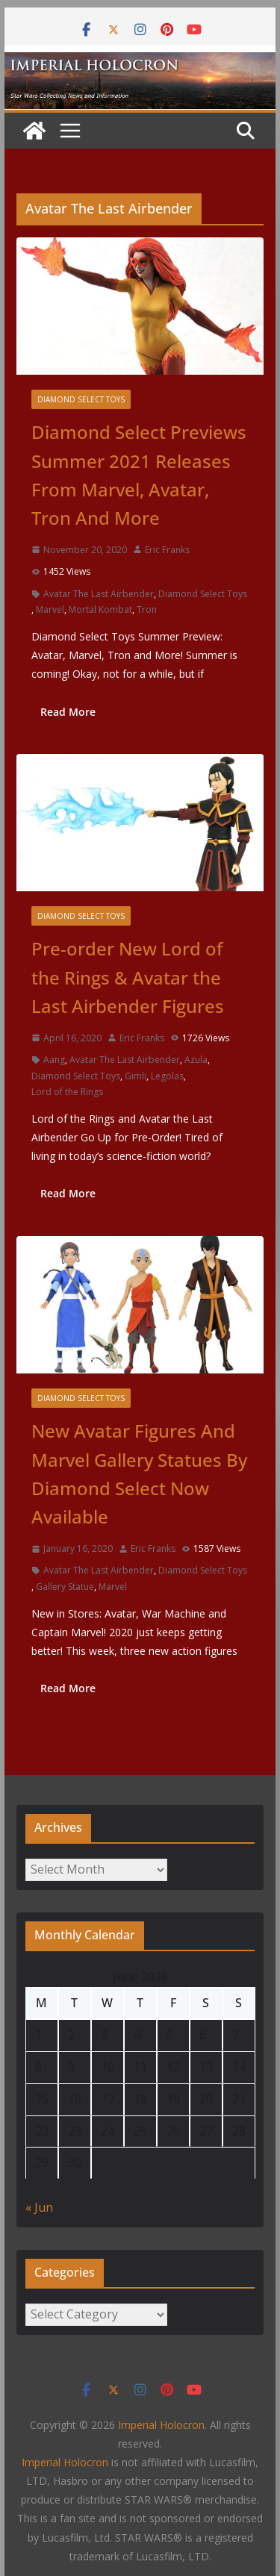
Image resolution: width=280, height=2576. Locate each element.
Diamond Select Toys (81, 399)
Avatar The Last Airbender (98, 593)
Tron (147, 609)
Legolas (167, 1076)
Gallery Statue (65, 1586)
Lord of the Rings (67, 1091)
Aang (54, 1059)
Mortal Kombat (100, 609)
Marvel (50, 609)
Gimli (135, 1076)
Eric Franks (167, 549)
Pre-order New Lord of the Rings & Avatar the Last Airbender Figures (127, 977)
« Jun (39, 2207)
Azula (196, 1059)
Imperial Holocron (65, 2462)
